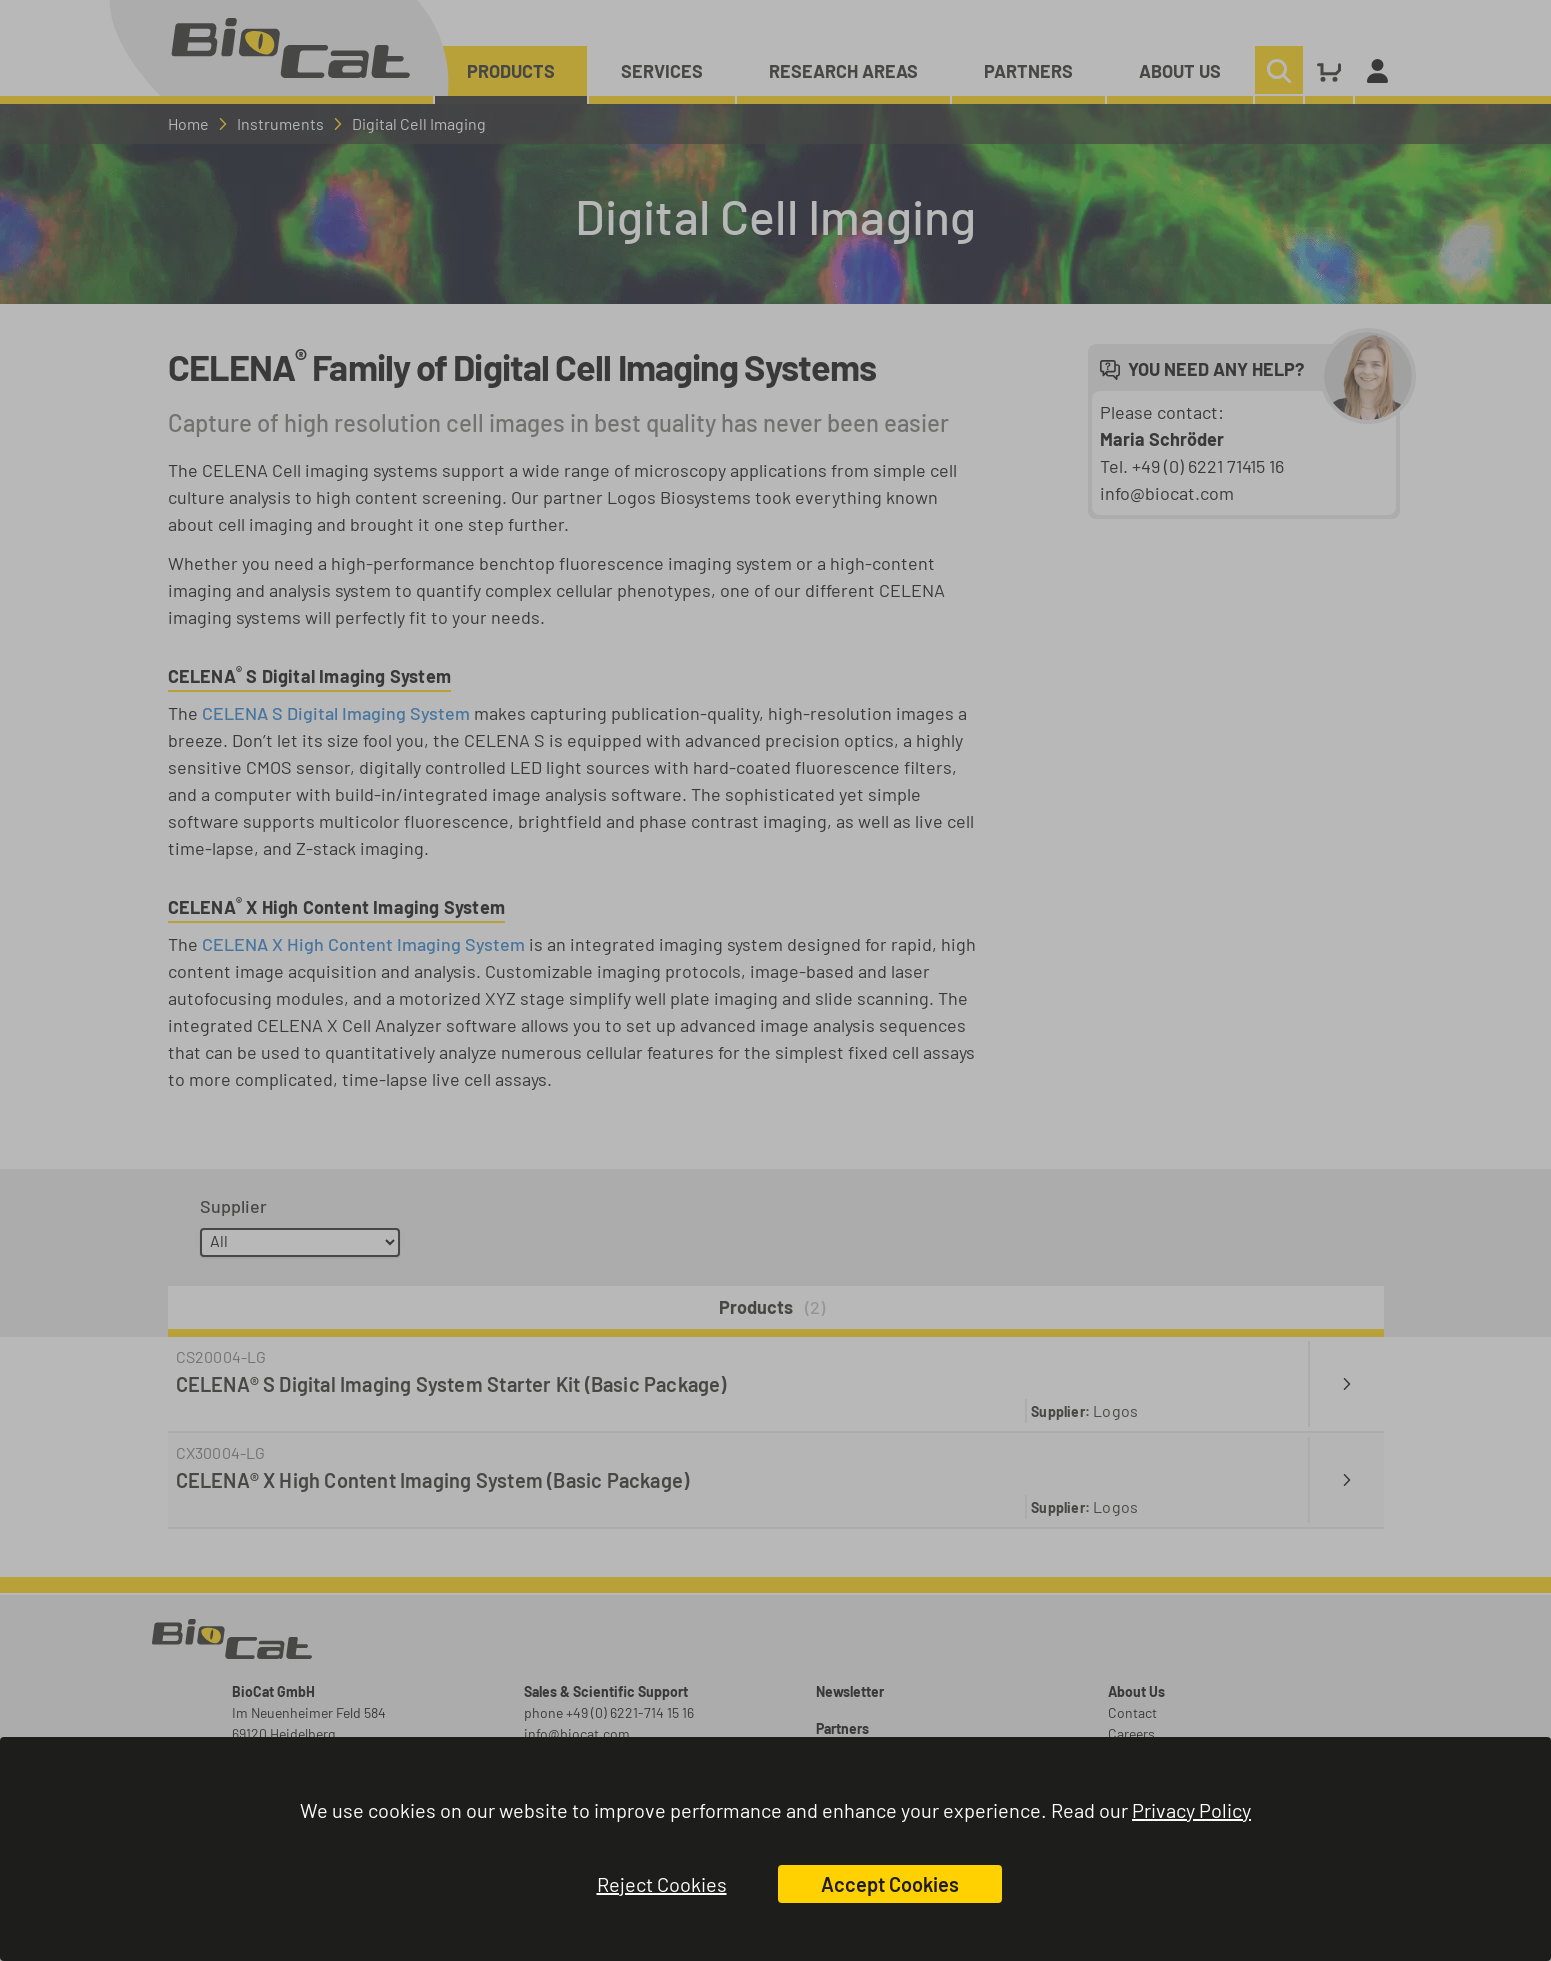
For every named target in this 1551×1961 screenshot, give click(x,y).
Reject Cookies (662, 1884)
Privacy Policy (1191, 1810)
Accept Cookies (890, 1884)
